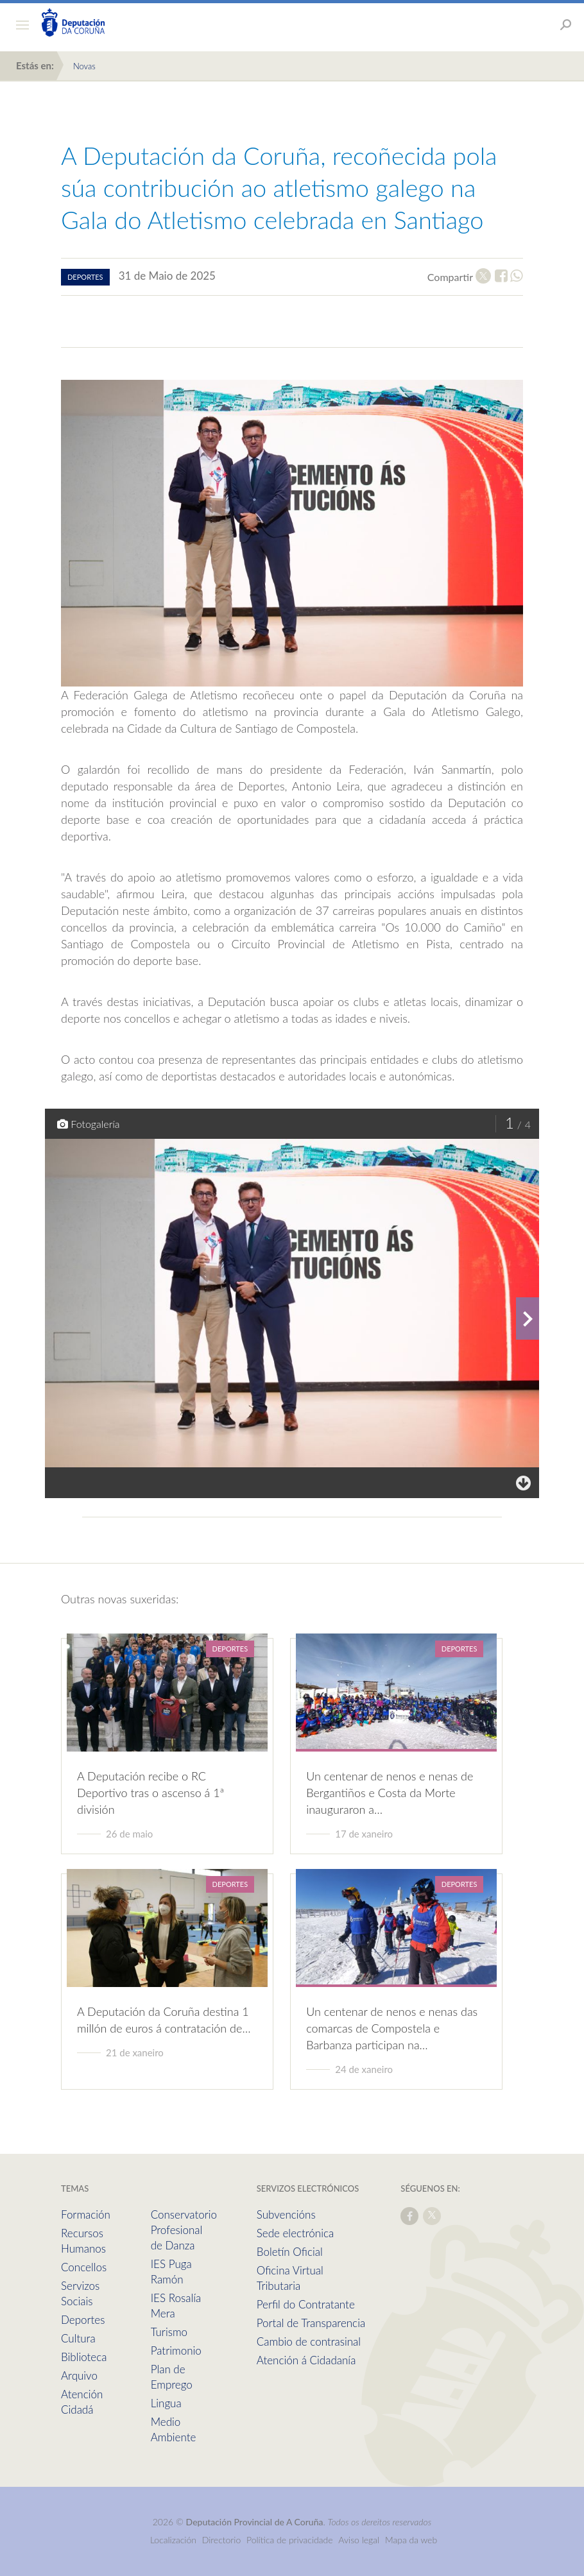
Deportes (83, 2319)
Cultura (78, 2338)
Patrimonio (176, 2350)
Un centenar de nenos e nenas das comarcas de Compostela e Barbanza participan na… (391, 2028)
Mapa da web (411, 2539)
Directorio (221, 2539)
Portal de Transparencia (311, 2323)
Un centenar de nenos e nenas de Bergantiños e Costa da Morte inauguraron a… (389, 1792)
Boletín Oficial (290, 2251)
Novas (84, 66)
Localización (173, 2539)
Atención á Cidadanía (306, 2360)
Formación (85, 2214)
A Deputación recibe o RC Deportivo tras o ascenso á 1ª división (150, 1792)
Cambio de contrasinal (309, 2341)
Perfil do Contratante (306, 2304)
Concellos (84, 2267)
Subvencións (286, 2214)
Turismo (169, 2332)
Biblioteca (84, 2357)
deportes (85, 277)
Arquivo (79, 2375)
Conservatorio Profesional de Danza (184, 2230)
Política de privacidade (290, 2539)
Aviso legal (358, 2539)
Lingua (166, 2403)
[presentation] (527, 1318)
